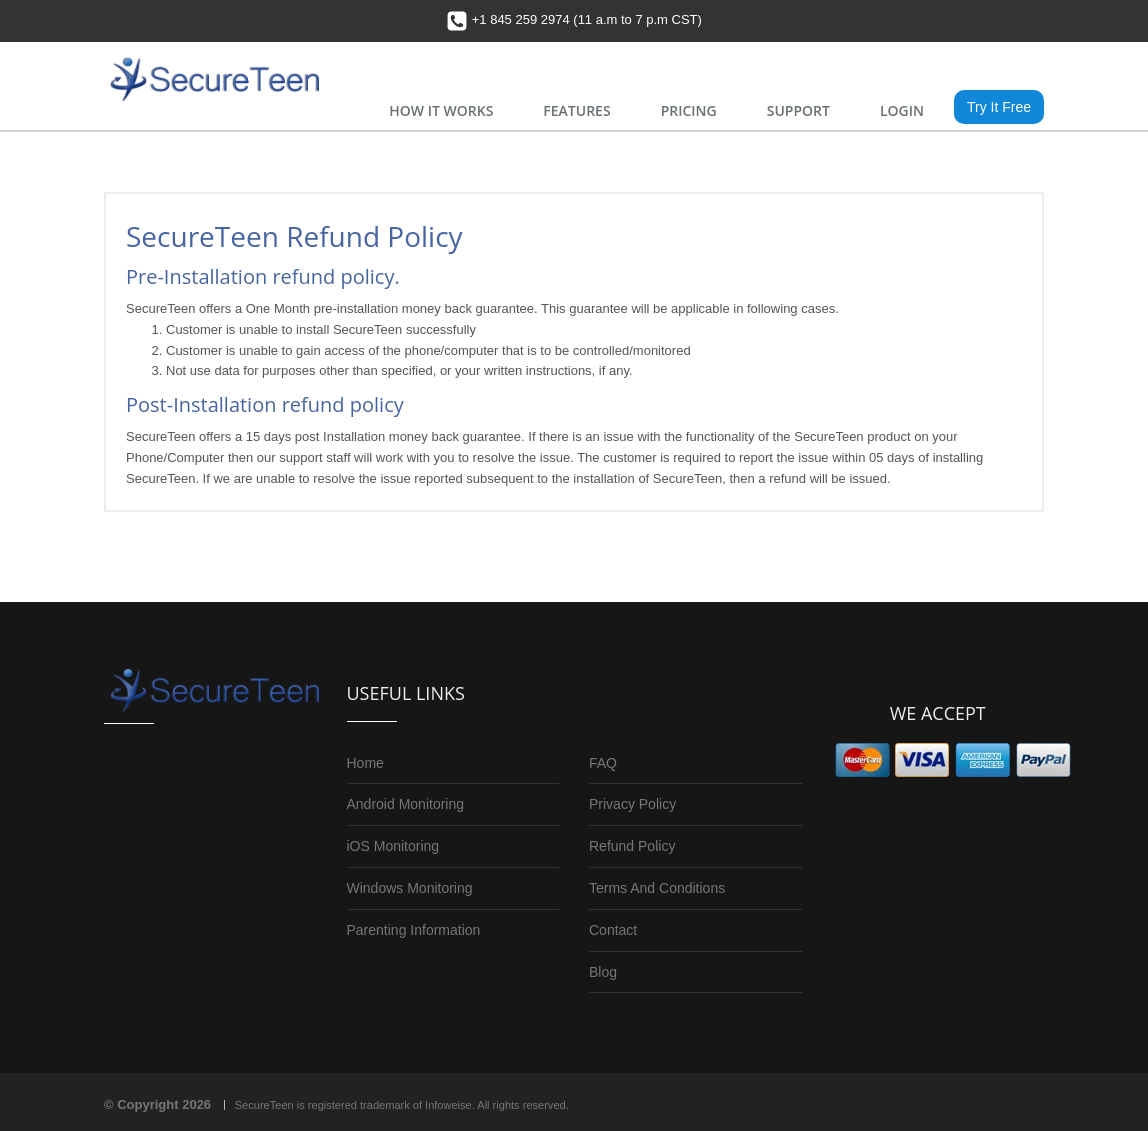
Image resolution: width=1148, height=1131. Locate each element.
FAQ (603, 763)
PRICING (689, 110)
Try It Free (999, 107)
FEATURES (576, 110)
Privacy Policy (632, 804)
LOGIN (902, 110)
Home (365, 763)
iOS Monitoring (393, 846)
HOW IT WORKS (441, 110)
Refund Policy (632, 846)
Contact (613, 930)
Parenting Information (414, 930)
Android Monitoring (406, 804)
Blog (603, 972)
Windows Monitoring (410, 888)
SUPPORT (798, 110)
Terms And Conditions (657, 888)
